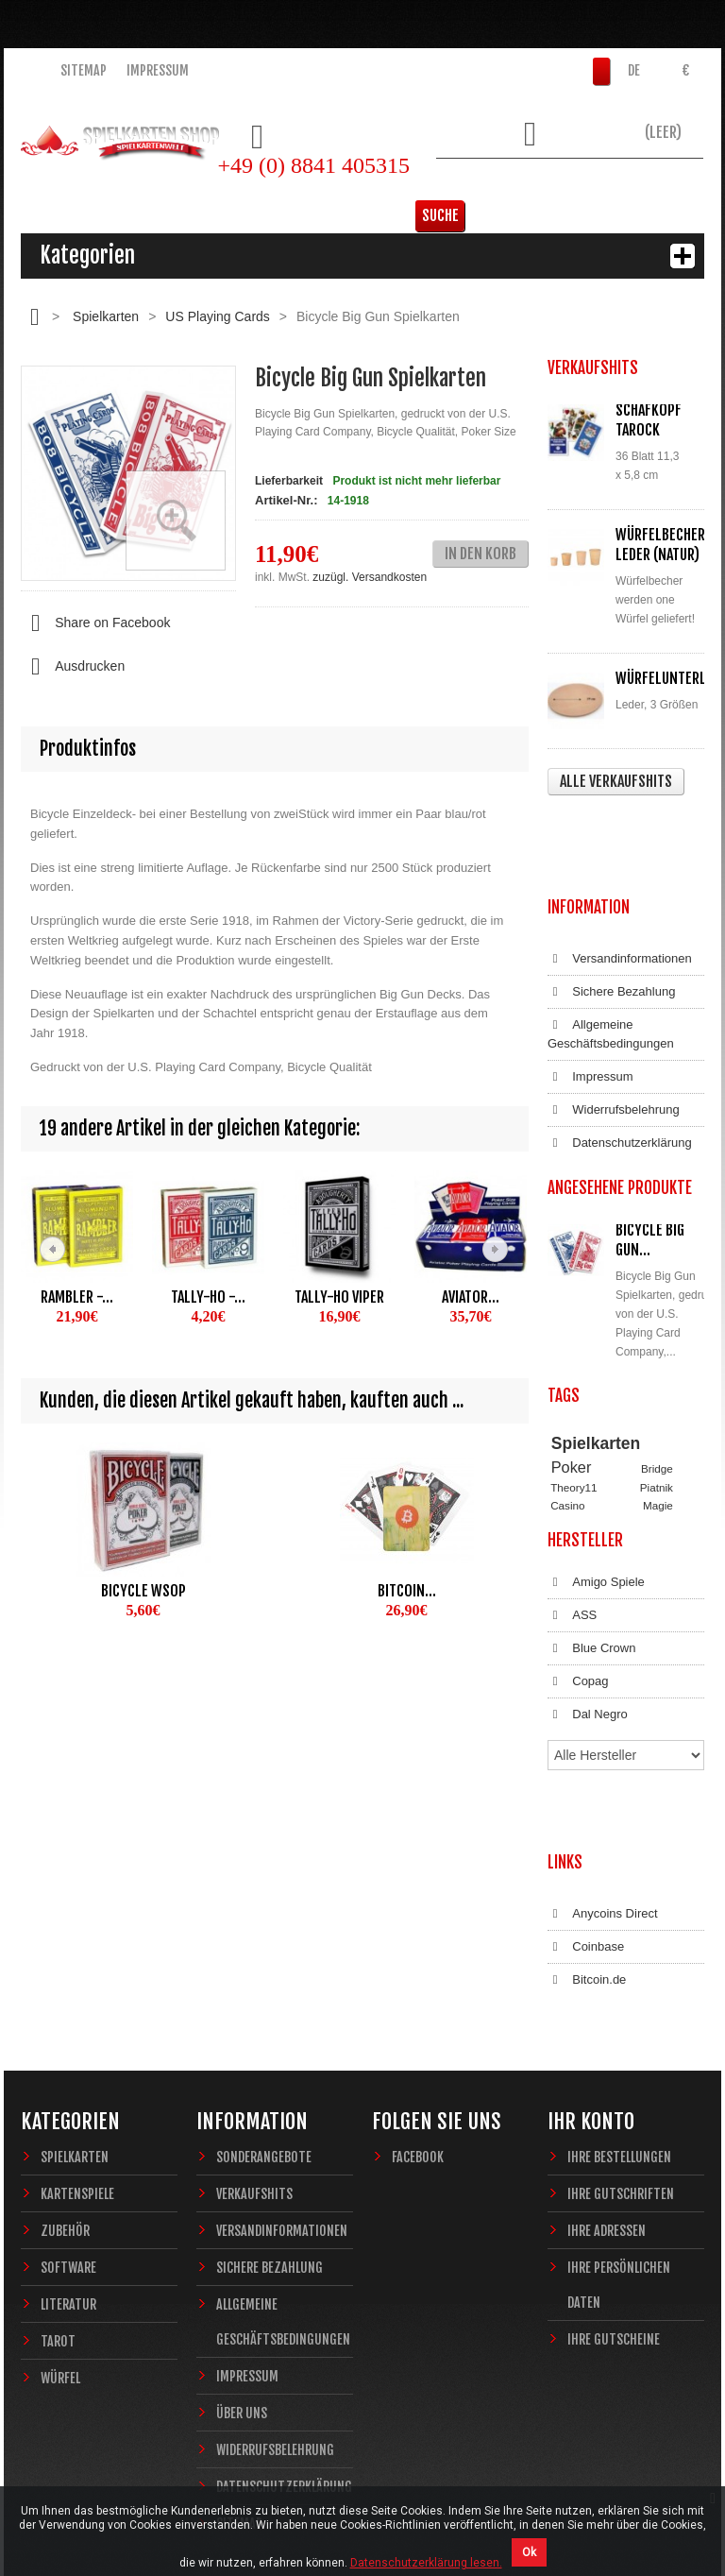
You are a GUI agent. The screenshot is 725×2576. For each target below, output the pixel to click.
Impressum (157, 70)
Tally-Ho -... (208, 1297)
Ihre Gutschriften (620, 2079)
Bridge (657, 1393)
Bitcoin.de (587, 1883)
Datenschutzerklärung (620, 1058)
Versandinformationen (620, 873)
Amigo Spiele (596, 1547)
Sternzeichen (582, 1464)
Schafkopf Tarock (648, 420)
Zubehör (65, 2115)
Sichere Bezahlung (611, 906)
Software (68, 2152)
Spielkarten (106, 316)
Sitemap (83, 70)
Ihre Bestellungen (619, 2042)
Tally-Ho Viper (339, 1297)
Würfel (60, 2263)
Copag (578, 1646)
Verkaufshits (254, 2079)
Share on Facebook (95, 623)
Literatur (68, 2189)
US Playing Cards (217, 316)
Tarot (58, 2226)
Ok (529, 2552)
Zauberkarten (583, 1447)
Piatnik (656, 1411)
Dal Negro (588, 1679)
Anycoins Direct (603, 1817)
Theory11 (573, 1411)
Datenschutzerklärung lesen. (426, 2562)
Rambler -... (77, 1297)
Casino (567, 1429)
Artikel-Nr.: (286, 500)
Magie (658, 1429)
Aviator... (470, 1297)
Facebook (418, 2042)
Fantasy (644, 1464)
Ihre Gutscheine (613, 2224)
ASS (572, 1580)
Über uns (241, 2298)
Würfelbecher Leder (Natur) (660, 544)
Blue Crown (591, 1613)
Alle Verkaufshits (616, 781)
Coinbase (586, 1850)
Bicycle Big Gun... (649, 1154)
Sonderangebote (264, 2042)
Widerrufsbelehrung (614, 1024)
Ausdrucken (73, 667)
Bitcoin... (407, 1590)
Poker (571, 1391)
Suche (675, 184)
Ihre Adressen (606, 2115)
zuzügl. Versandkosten (369, 577)
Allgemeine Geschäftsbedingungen (611, 948)
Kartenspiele (77, 2079)
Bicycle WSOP (143, 1590)
